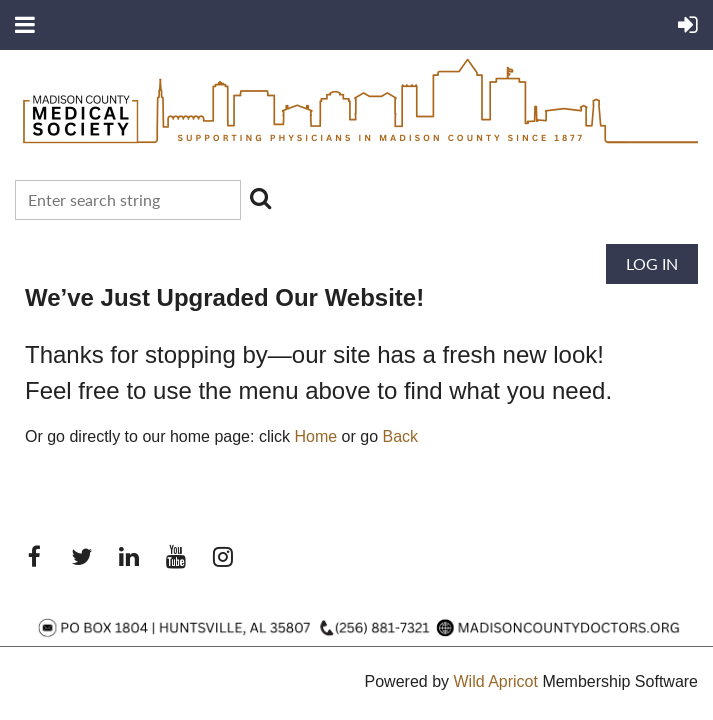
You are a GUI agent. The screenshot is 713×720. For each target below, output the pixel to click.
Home (315, 436)
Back (401, 436)
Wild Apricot (495, 681)
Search (261, 198)
